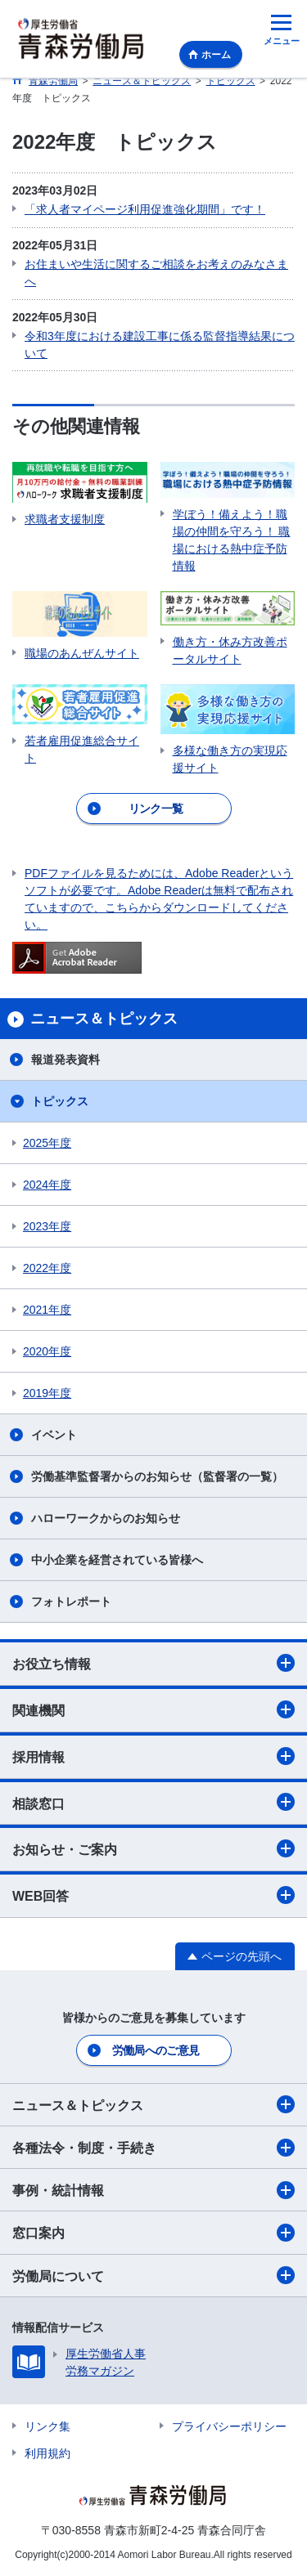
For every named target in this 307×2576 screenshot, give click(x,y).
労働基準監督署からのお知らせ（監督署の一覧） (157, 1476)
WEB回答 (153, 1895)
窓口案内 (153, 2233)
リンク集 (47, 2426)
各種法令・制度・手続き (153, 2148)
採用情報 (153, 1756)
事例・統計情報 (153, 2190)
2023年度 (47, 1226)
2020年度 (47, 1351)
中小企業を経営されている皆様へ (117, 1559)
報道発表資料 (65, 1059)
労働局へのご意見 (155, 2050)
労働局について (153, 2275)
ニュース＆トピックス (153, 2104)
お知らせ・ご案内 (153, 1848)
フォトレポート (71, 1601)
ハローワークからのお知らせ (105, 1518)
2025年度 (47, 1142)
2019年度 (47, 1393)
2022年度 (47, 1268)
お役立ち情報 (153, 1663)
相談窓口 (153, 1802)
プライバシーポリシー (229, 2426)
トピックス (59, 1101)
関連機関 (153, 1709)
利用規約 (47, 2453)
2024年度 (47, 1184)
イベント (54, 1434)
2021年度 (47, 1309)
